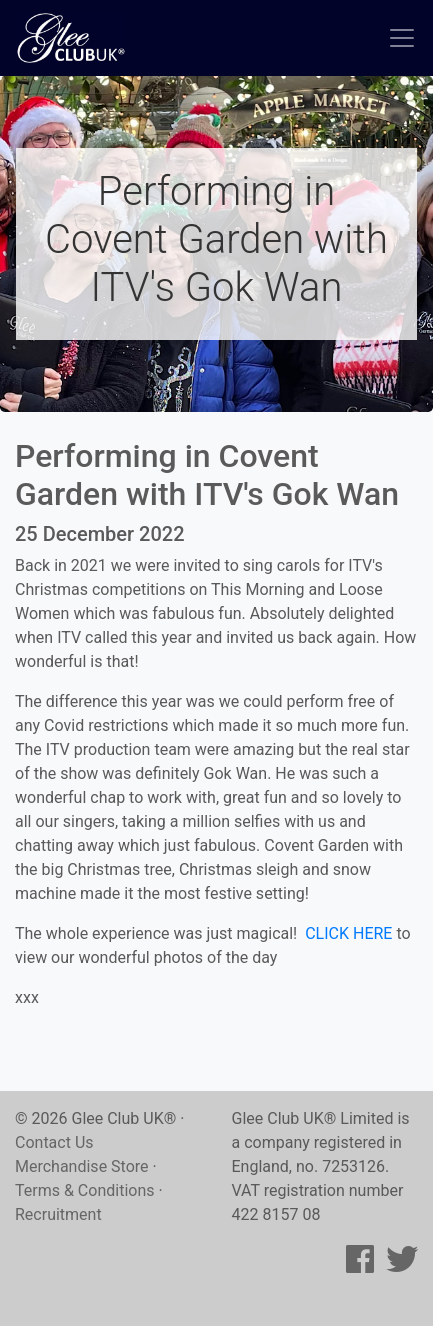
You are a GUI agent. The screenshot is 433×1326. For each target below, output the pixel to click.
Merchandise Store (82, 1166)
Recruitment (58, 1214)
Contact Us (54, 1142)
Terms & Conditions (85, 1190)
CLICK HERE (348, 933)
